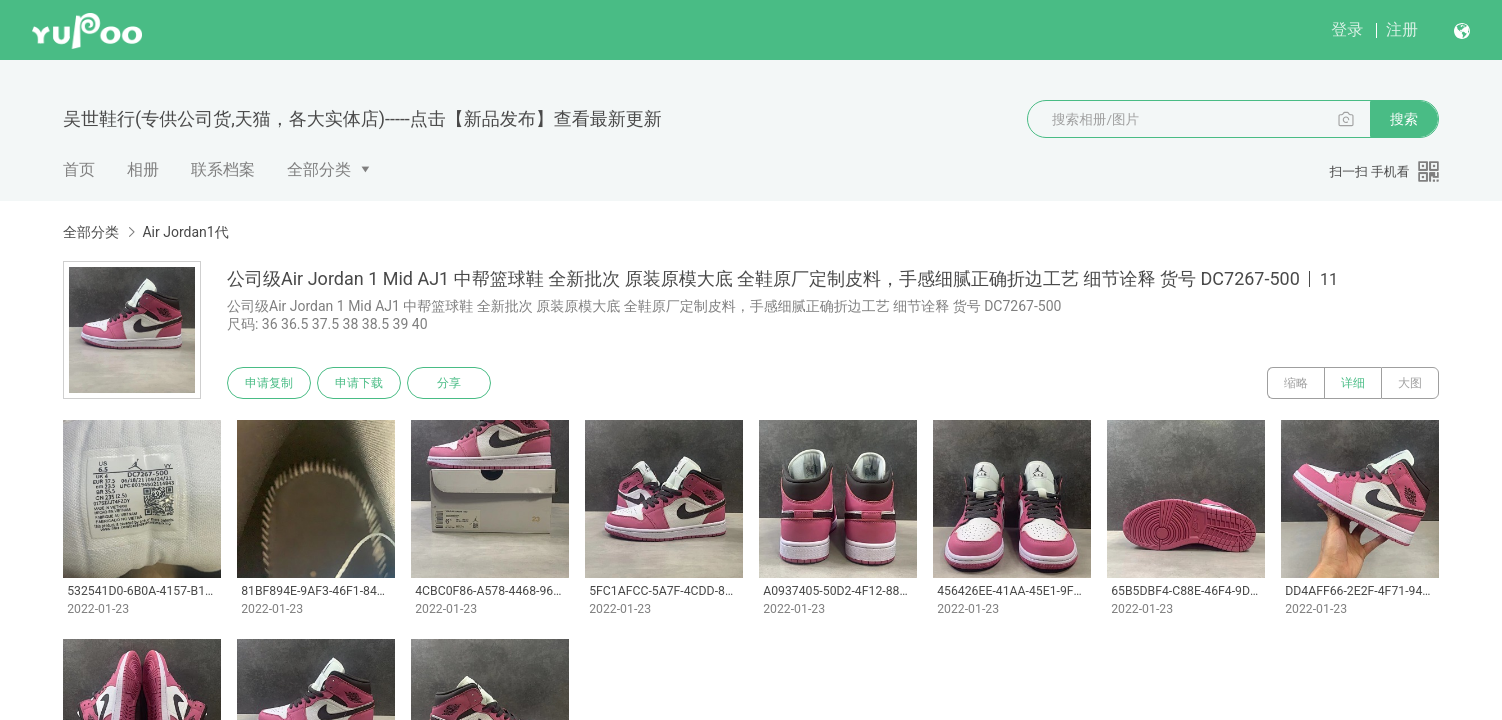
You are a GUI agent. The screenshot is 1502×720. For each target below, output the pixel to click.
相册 (143, 169)
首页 (79, 169)
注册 (1402, 29)
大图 (1410, 383)
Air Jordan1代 (185, 232)
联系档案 (223, 169)
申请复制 (269, 383)
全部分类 (319, 169)
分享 (449, 383)
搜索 (1404, 119)
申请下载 (359, 383)
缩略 (1296, 383)
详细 (1353, 383)
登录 (1347, 29)
